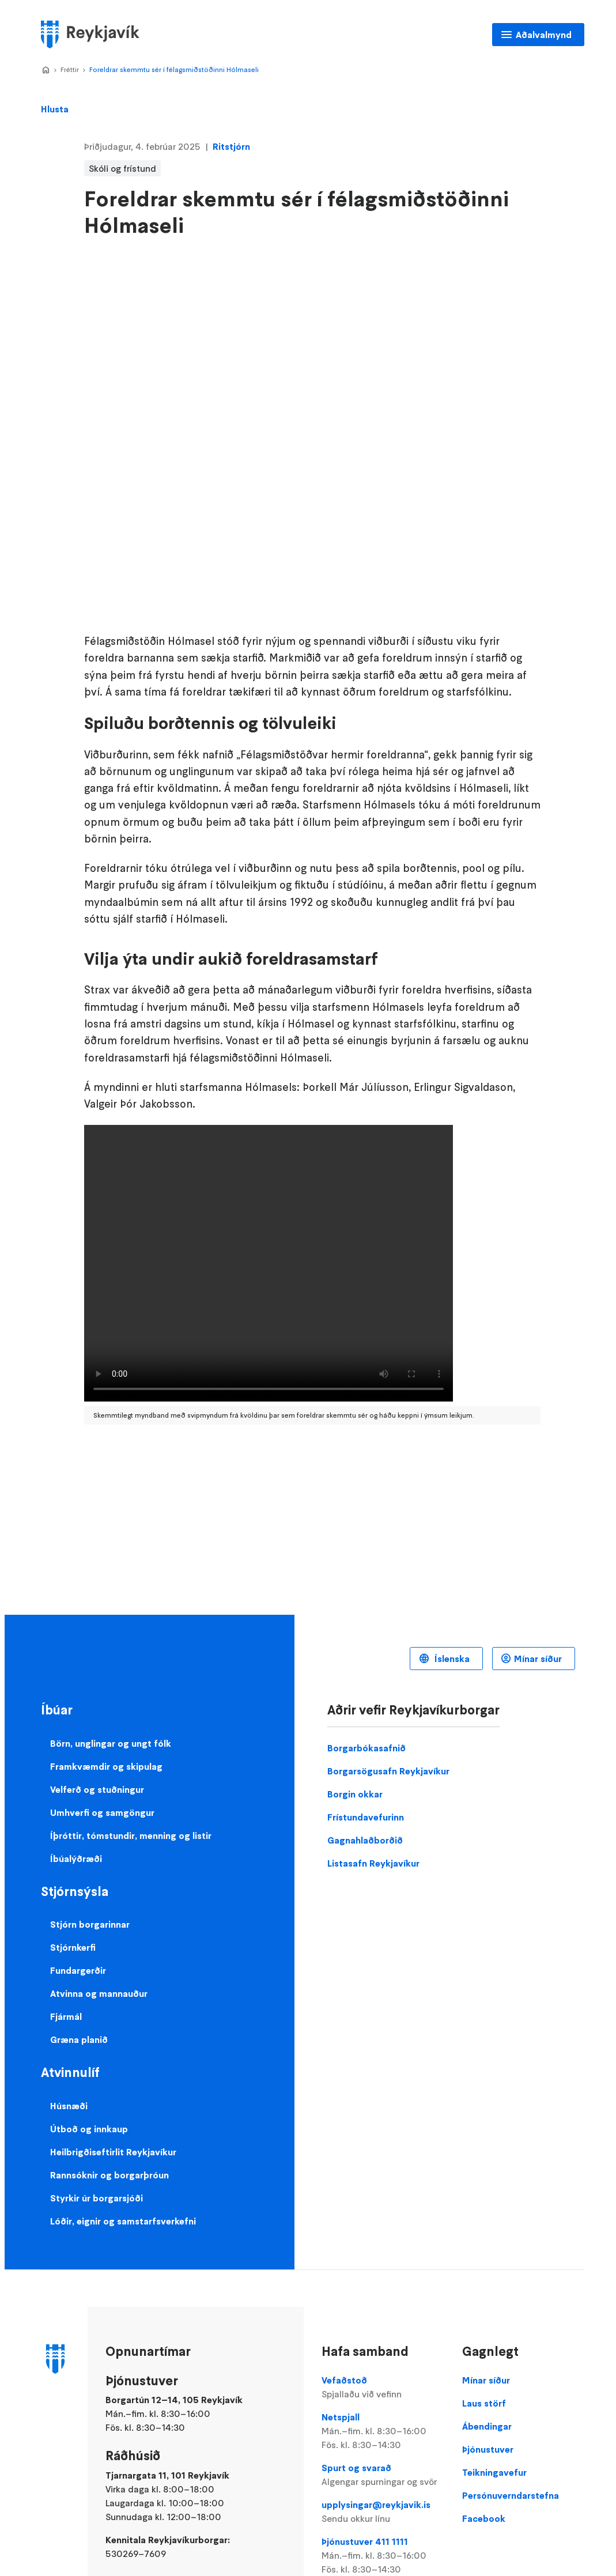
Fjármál (66, 2016)
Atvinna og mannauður (99, 1993)
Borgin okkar (355, 1794)
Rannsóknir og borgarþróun (109, 2175)
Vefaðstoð (383, 2387)
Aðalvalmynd (544, 34)
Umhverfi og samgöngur (102, 1812)
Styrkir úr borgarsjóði (96, 2198)
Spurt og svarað (383, 2475)
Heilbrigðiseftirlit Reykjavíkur (113, 2152)
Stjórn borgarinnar (90, 1924)
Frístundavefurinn (365, 1817)
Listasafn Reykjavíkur (373, 1863)
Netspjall (383, 2431)
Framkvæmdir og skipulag (106, 1766)
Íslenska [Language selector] (451, 1658)
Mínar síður (538, 1658)
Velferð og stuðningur (97, 1789)
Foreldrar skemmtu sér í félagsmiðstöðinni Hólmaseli (174, 69)
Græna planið (79, 2039)
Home (45, 70)
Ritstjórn (231, 146)
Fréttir (70, 69)
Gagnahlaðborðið (365, 1840)
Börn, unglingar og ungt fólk (110, 1743)
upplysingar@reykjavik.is (383, 2512)
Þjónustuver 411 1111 (383, 2556)
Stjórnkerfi (73, 1947)
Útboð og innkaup (89, 2129)
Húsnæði (69, 2106)
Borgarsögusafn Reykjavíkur (388, 1771)
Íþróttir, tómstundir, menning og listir (130, 1835)
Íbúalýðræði (76, 1858)
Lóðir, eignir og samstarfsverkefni (123, 2221)
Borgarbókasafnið (366, 1748)
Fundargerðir (78, 1970)
